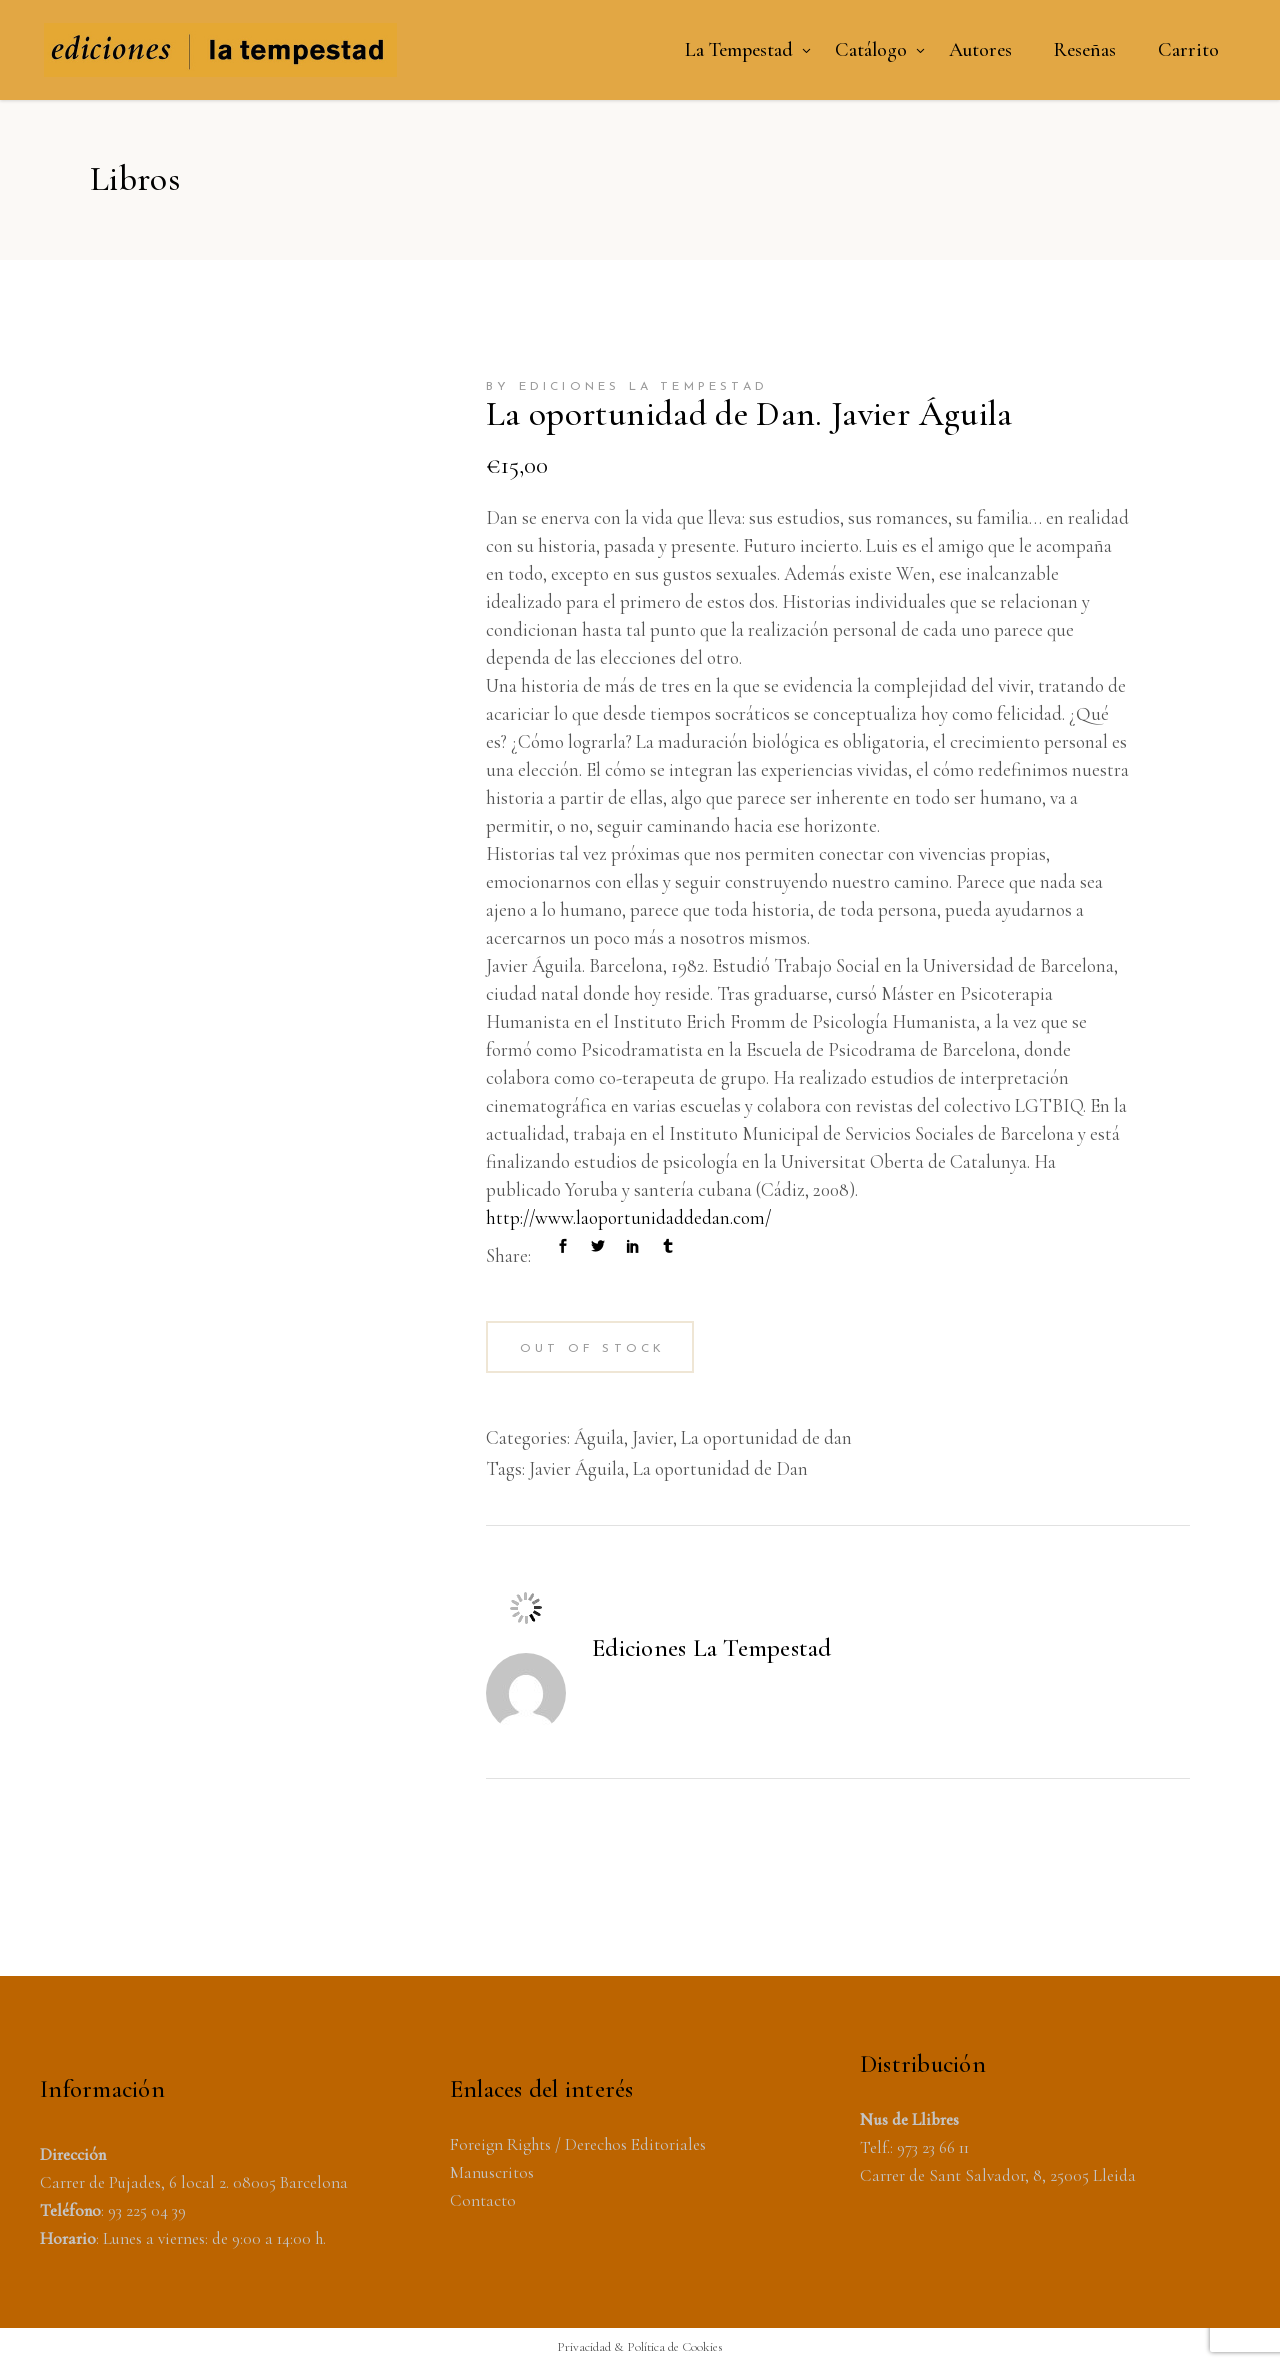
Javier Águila (577, 1468)
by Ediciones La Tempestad (627, 387)
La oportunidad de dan (766, 1437)
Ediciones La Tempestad (712, 1648)
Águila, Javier (623, 1437)
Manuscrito (489, 2172)
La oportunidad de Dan (720, 1468)
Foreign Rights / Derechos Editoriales (578, 2144)
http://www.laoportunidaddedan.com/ (628, 1217)
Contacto (483, 2200)
